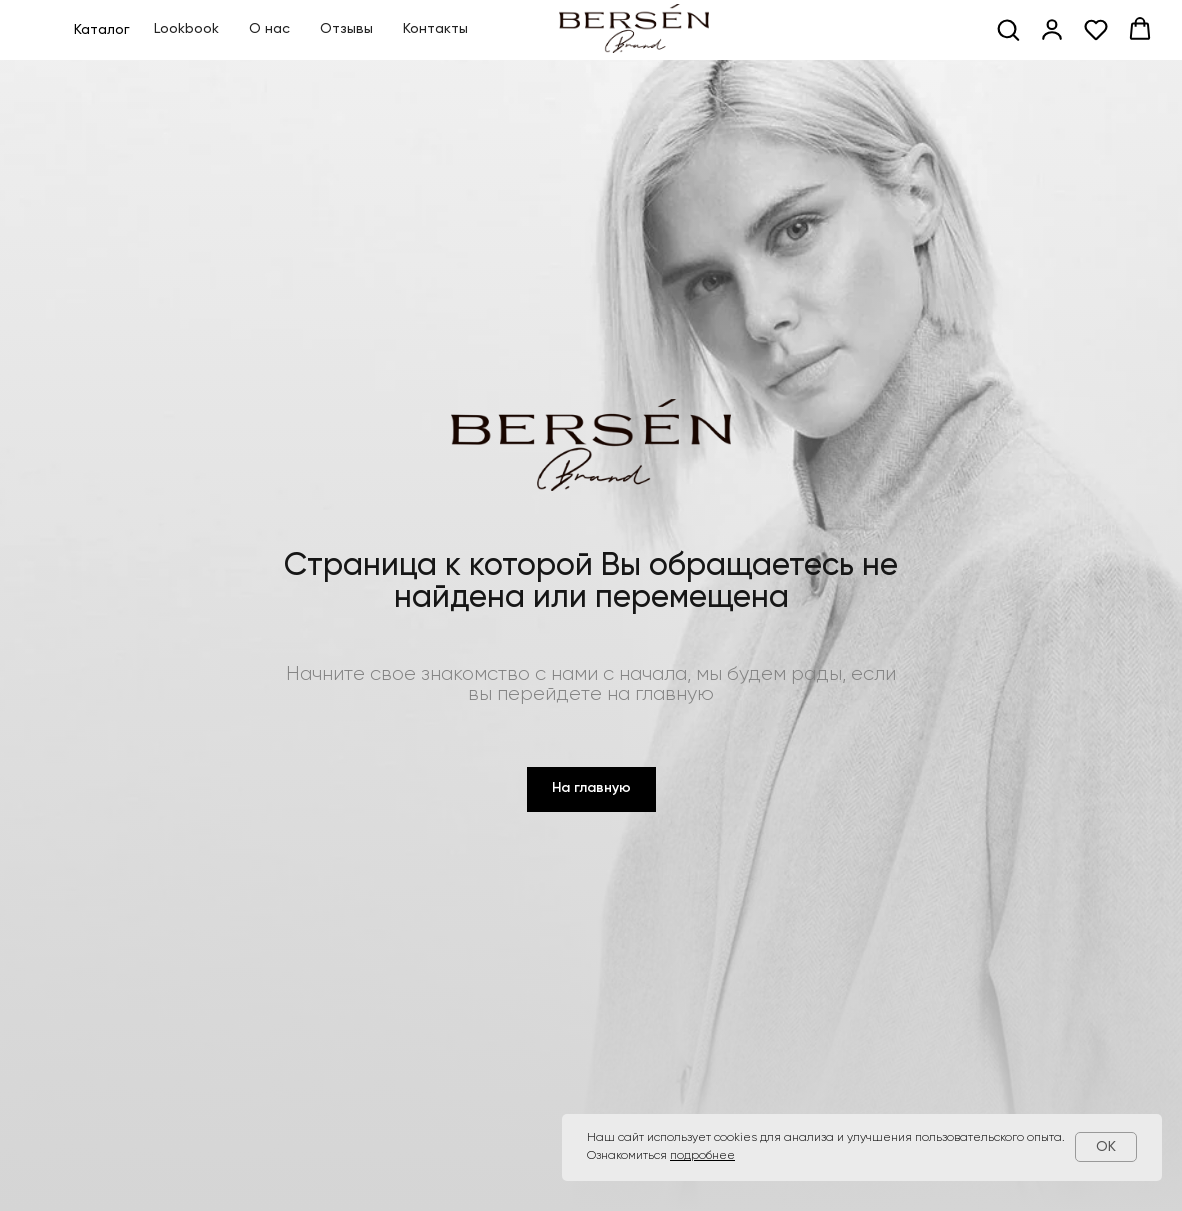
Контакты (435, 29)
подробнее (702, 1156)
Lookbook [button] (186, 29)
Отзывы (346, 29)
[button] (1008, 29)
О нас (269, 29)
